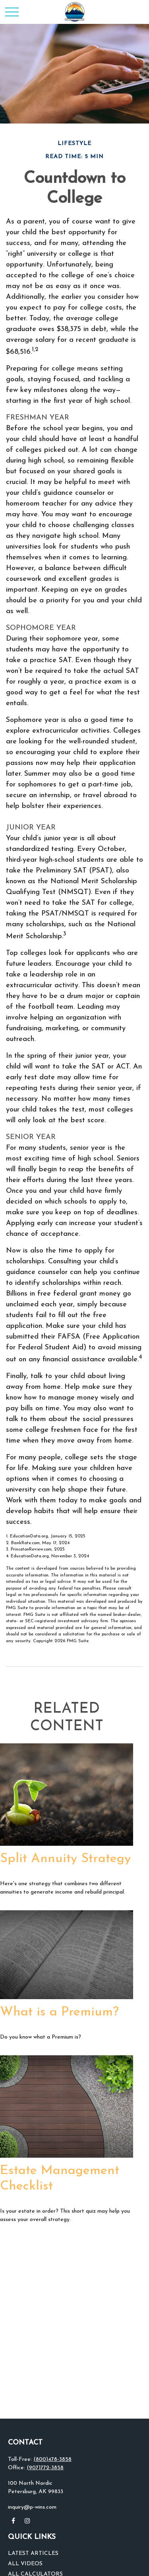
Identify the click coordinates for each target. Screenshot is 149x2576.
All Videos (25, 2564)
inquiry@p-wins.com (32, 2507)
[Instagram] (27, 2520)
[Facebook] (13, 2520)
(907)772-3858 (45, 2468)
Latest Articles (33, 2553)
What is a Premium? (59, 2012)
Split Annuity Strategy (65, 1859)
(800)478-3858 (52, 2459)
